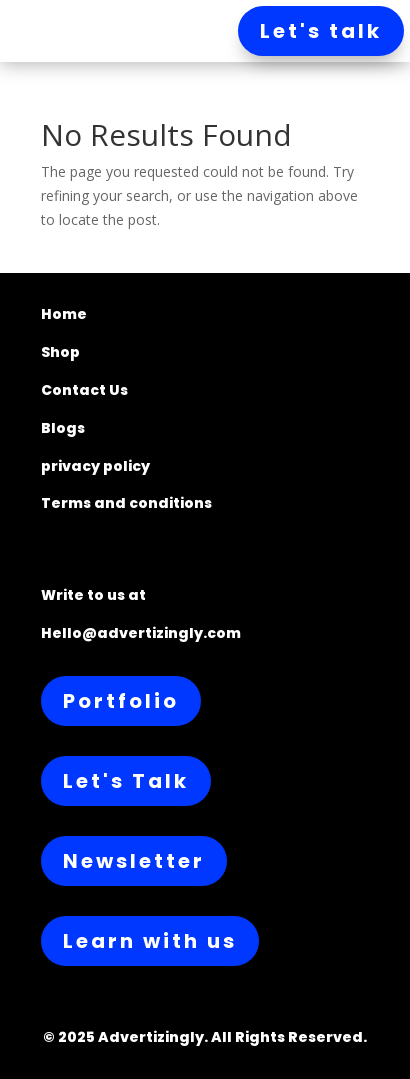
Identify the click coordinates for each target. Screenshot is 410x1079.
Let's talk (321, 31)
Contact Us (84, 390)
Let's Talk (126, 781)
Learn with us (150, 941)
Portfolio (121, 701)
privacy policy (95, 466)
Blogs (63, 428)
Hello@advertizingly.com (141, 633)
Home (64, 314)
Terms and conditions (126, 503)
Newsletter (134, 861)
